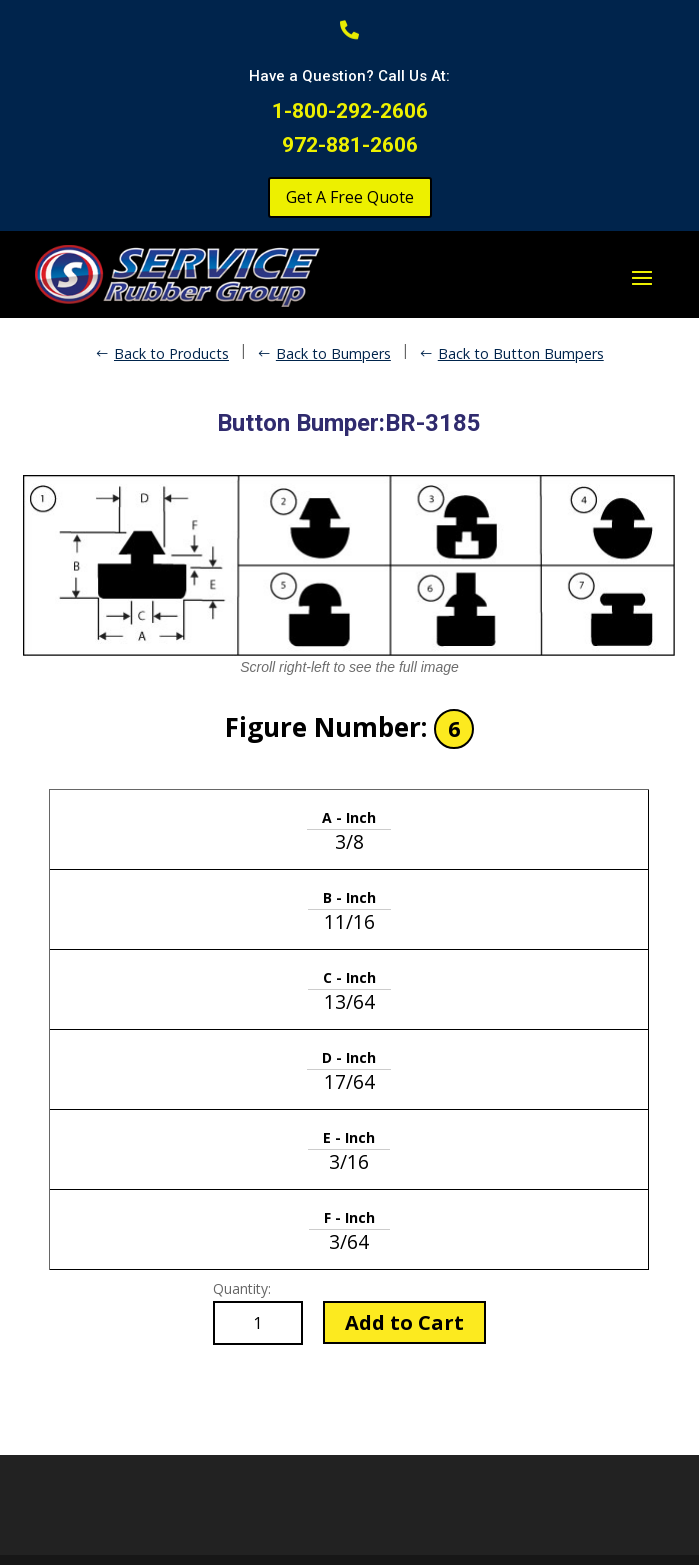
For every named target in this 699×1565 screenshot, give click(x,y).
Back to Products (171, 353)
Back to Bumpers (333, 353)
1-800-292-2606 (350, 111)
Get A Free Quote (350, 197)
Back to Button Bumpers (521, 353)
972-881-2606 (350, 145)
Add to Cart (404, 1322)
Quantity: (242, 1288)
